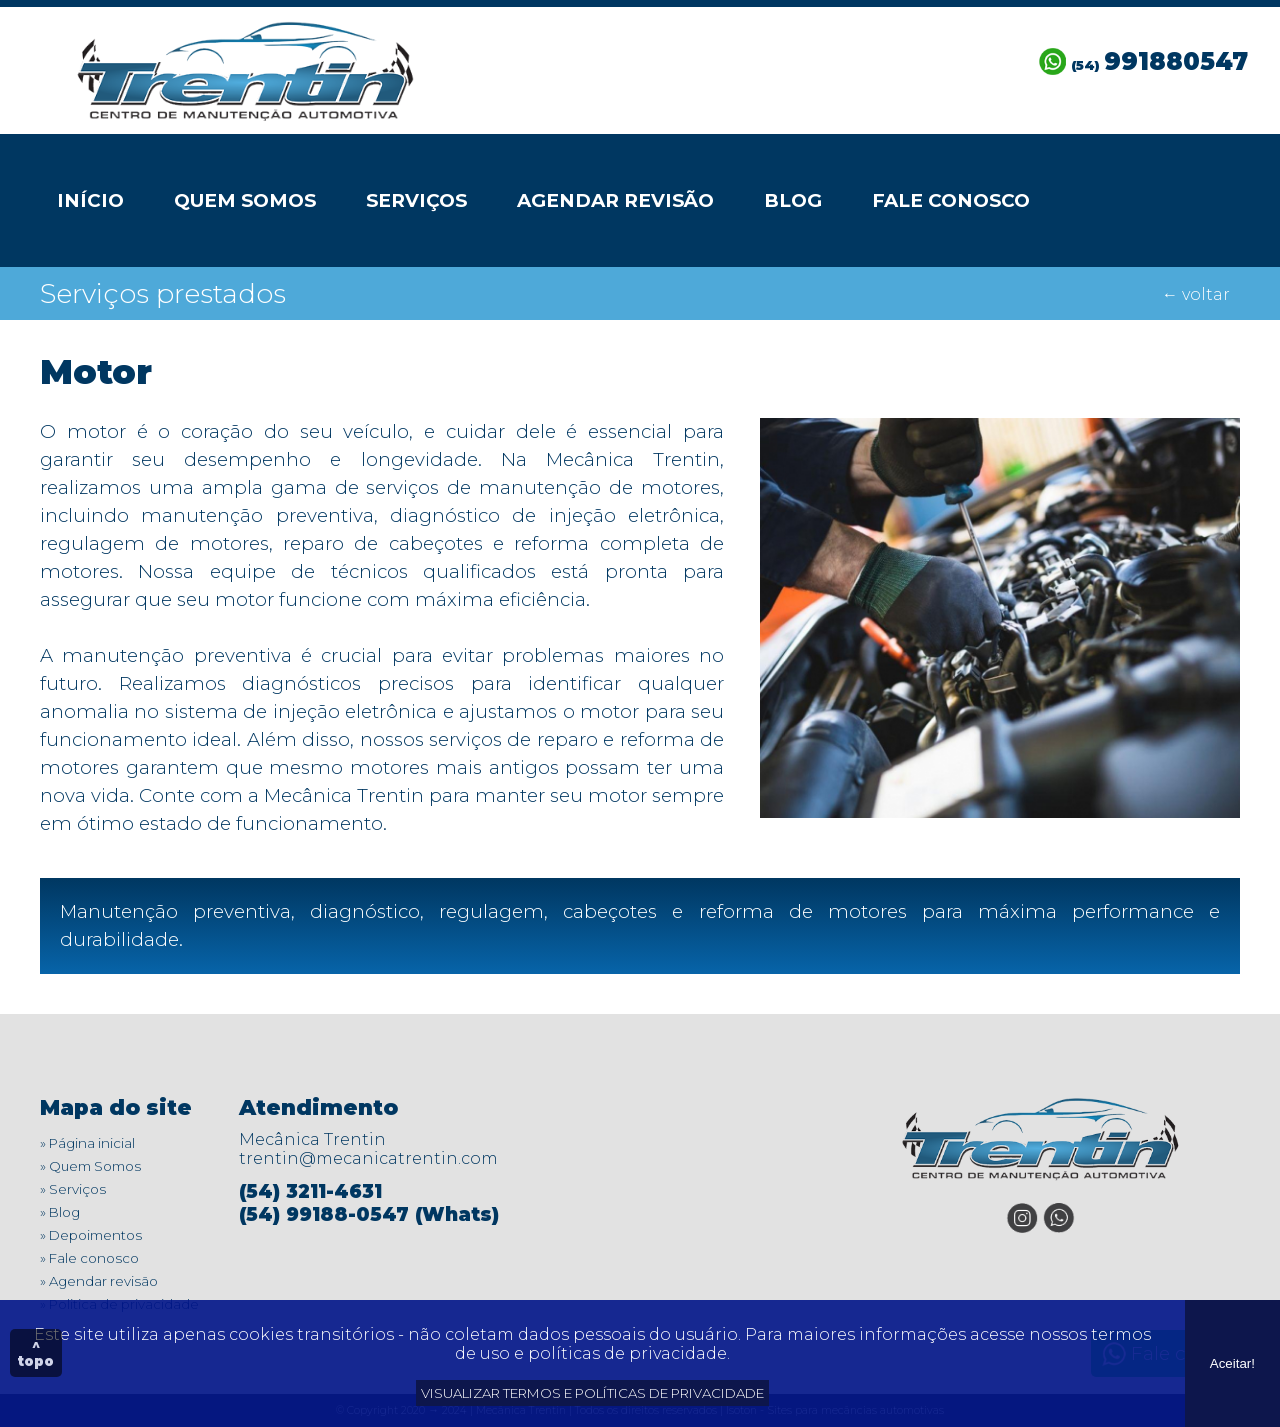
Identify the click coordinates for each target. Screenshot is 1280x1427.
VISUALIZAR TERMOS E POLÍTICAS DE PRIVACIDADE (592, 1393)
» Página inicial (87, 1143)
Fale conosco (951, 200)
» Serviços (73, 1189)
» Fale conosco (89, 1258)
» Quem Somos (90, 1166)
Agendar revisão (615, 200)
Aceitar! (1232, 1363)
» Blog (60, 1212)
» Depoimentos (91, 1235)
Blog (793, 200)
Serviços (416, 200)
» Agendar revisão (99, 1281)
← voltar (1196, 294)
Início (90, 200)
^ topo (36, 1353)
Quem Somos (245, 200)
